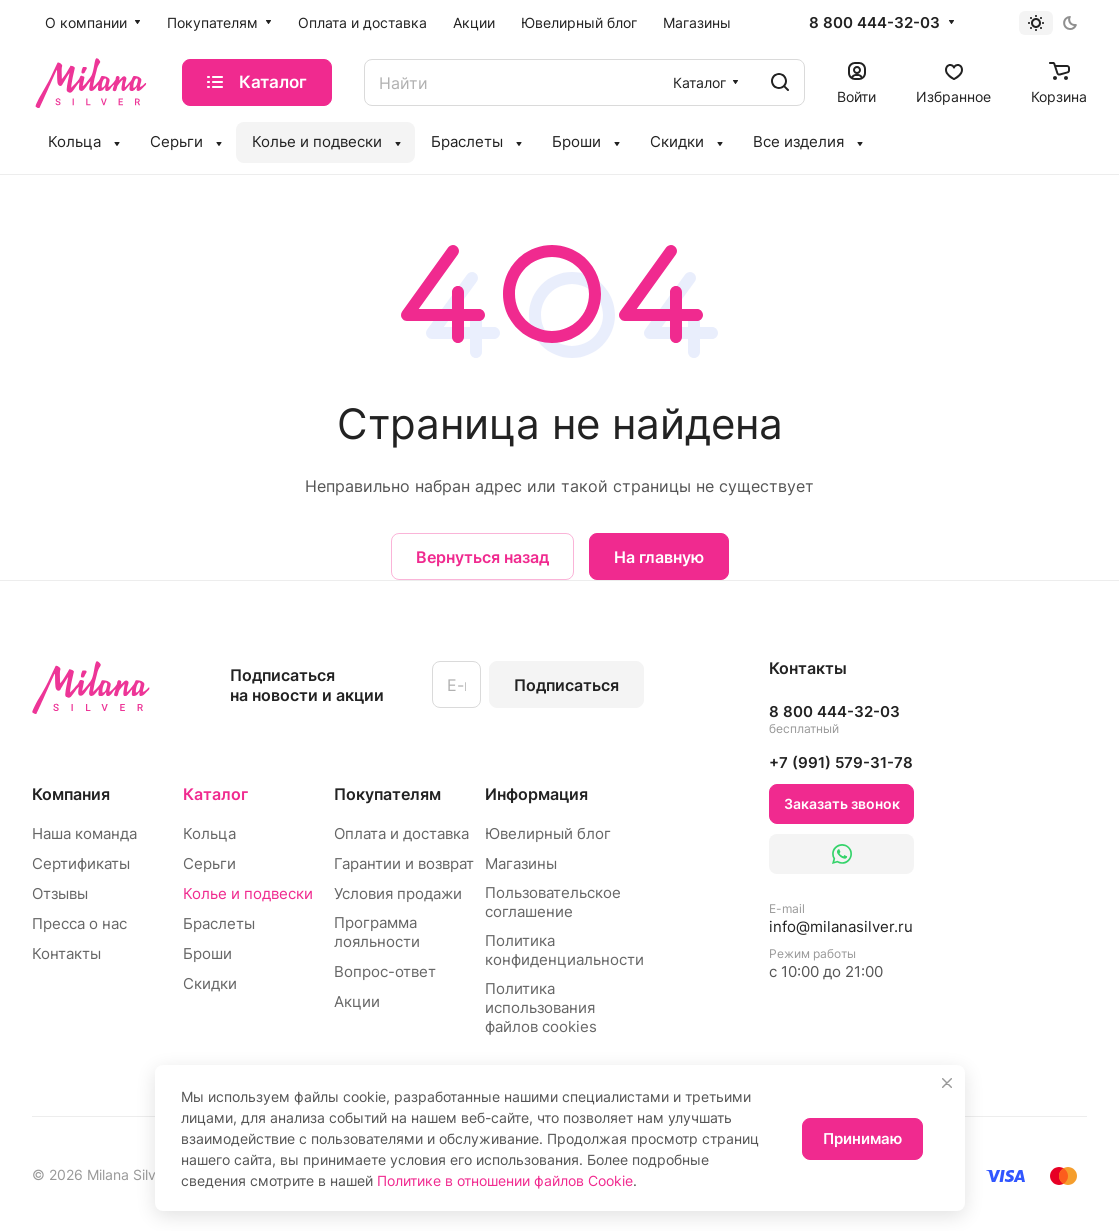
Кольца (209, 833)
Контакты (66, 953)
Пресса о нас (79, 923)
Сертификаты (81, 863)
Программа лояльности (377, 932)
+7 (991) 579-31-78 (841, 762)
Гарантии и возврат (404, 863)
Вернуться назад (482, 557)
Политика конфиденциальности (564, 950)
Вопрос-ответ (385, 971)
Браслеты (219, 923)
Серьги (209, 863)
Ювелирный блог (548, 833)
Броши (207, 953)
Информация (536, 794)
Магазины (521, 863)
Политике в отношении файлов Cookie (505, 1180)
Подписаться (566, 685)
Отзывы (60, 893)
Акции (357, 1001)
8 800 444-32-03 (874, 23)
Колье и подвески (248, 893)
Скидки (210, 983)
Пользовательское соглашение (553, 902)
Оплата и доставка (401, 833)
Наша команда (84, 833)
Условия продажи (398, 893)
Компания (71, 794)
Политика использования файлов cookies (541, 1007)
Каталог (215, 794)
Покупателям (387, 794)
